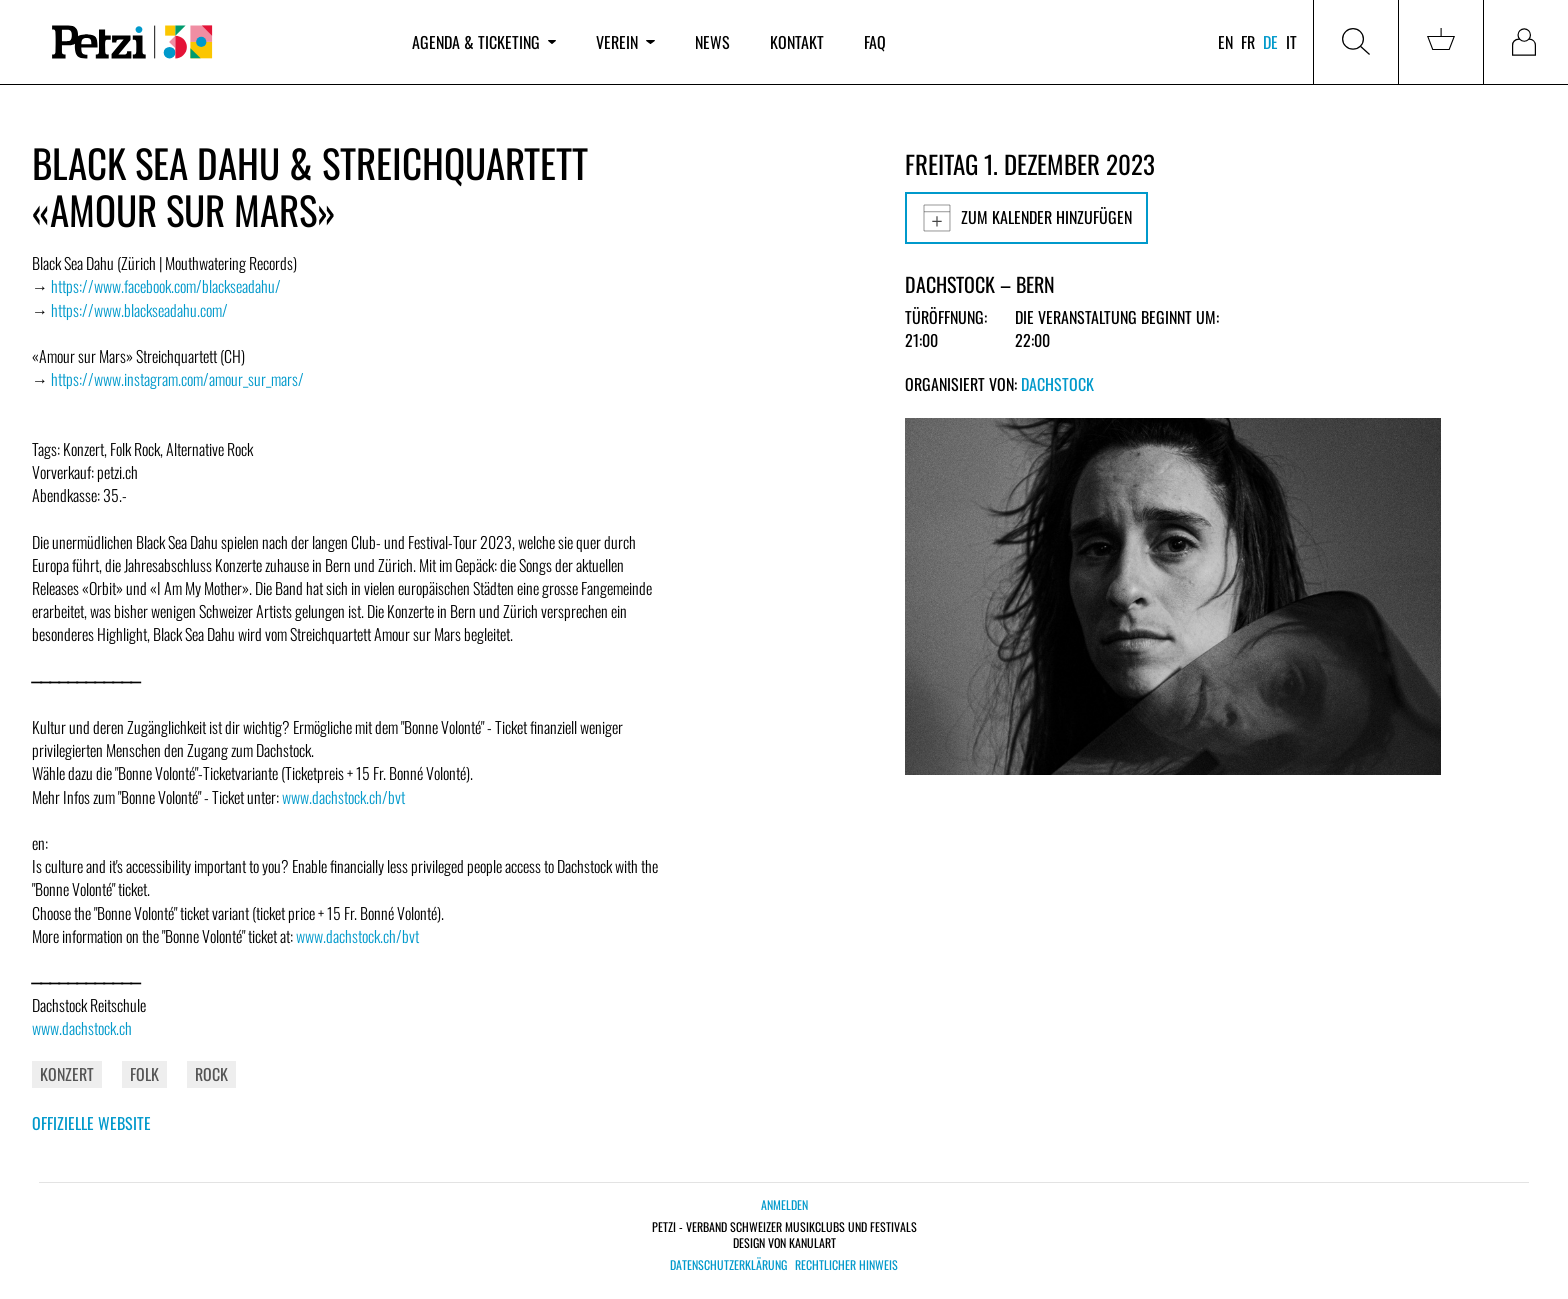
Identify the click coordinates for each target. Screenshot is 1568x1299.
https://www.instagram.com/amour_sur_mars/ (177, 379)
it (1291, 42)
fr (1248, 42)
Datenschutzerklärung (728, 1265)
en (1225, 42)
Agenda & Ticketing (484, 42)
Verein (625, 42)
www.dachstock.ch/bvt (343, 797)
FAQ (875, 42)
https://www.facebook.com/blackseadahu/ (166, 286)
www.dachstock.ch (82, 1028)
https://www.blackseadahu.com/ (139, 310)
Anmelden (784, 1204)
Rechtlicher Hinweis (846, 1265)
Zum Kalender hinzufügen (1026, 218)
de (1270, 42)
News (712, 42)
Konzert (67, 1074)
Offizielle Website (91, 1123)
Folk (144, 1074)
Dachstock (1057, 384)
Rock (211, 1074)
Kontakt (797, 42)
